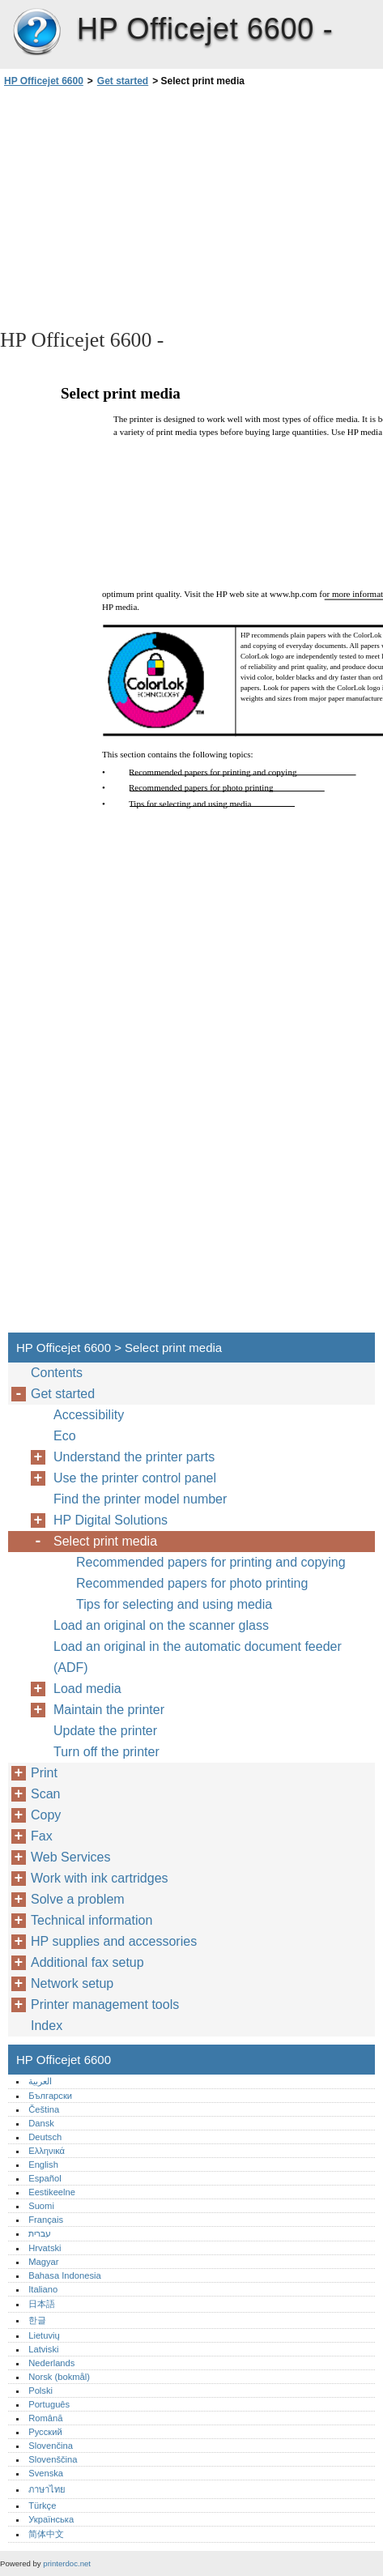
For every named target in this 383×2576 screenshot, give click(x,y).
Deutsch (45, 2137)
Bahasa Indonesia (64, 2275)
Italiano (42, 2289)
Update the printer (105, 1731)
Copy (46, 1815)
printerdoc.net (67, 2563)
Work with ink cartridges (99, 1878)
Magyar (43, 2262)
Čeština (43, 2109)
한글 (37, 2320)
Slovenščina (52, 2459)
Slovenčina (50, 2445)
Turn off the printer (106, 1752)
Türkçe (42, 2505)
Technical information (91, 1920)
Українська (51, 2519)
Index (46, 2025)
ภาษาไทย (47, 2489)
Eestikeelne (51, 2192)
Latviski (43, 2349)
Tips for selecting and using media (174, 1604)
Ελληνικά (46, 2151)
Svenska (45, 2473)
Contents (57, 1373)
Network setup (72, 1983)
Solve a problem (78, 1899)
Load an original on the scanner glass (161, 1625)
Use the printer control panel (134, 1478)
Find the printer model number (140, 1499)
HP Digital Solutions (110, 1520)
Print (44, 1773)
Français (45, 2219)
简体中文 (46, 2534)
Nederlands (51, 2363)
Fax (42, 1836)
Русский (45, 2432)
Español (44, 2178)
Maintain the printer (108, 1710)
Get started (122, 81)
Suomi (41, 2206)
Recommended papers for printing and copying (211, 1562)
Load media (87, 1688)
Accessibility (88, 1415)
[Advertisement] (191, 206)
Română (45, 2418)
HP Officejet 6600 (36, 32)
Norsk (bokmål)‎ (59, 2377)
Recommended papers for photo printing (192, 1583)
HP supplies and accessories (114, 1941)
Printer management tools (105, 2004)
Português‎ (49, 2404)
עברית (39, 2233)
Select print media (105, 1541)
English (43, 2164)
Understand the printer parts (134, 1457)
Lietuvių (44, 2335)
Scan (45, 1794)
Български (50, 2095)
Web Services (70, 1857)
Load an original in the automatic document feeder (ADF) (197, 1657)
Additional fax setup (87, 1962)
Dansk (41, 2123)
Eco (64, 1436)
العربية (40, 2081)
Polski (40, 2390)
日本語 (41, 2304)
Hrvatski (44, 2248)
